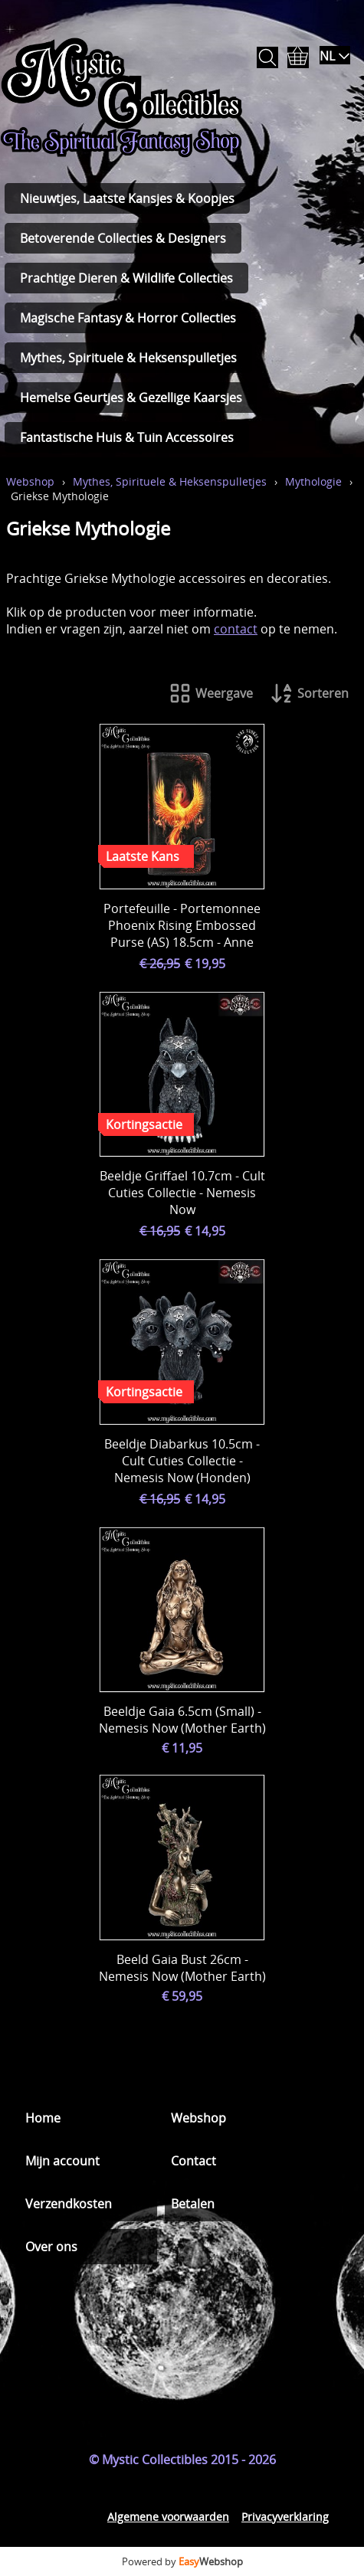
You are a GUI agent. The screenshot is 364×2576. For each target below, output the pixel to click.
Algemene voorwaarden (168, 2516)
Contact (193, 2160)
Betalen (193, 2203)
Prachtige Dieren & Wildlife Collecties (126, 278)
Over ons (51, 2246)
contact (235, 628)
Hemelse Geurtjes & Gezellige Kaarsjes (131, 397)
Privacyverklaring (285, 2516)
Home (43, 2118)
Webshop (30, 481)
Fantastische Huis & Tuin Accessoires (127, 437)
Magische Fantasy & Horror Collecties (128, 317)
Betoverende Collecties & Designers (123, 238)
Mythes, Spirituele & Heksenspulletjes (128, 357)
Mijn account (62, 2160)
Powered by (182, 2561)
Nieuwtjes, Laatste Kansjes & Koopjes (127, 198)
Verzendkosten (68, 2203)
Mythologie (313, 481)
